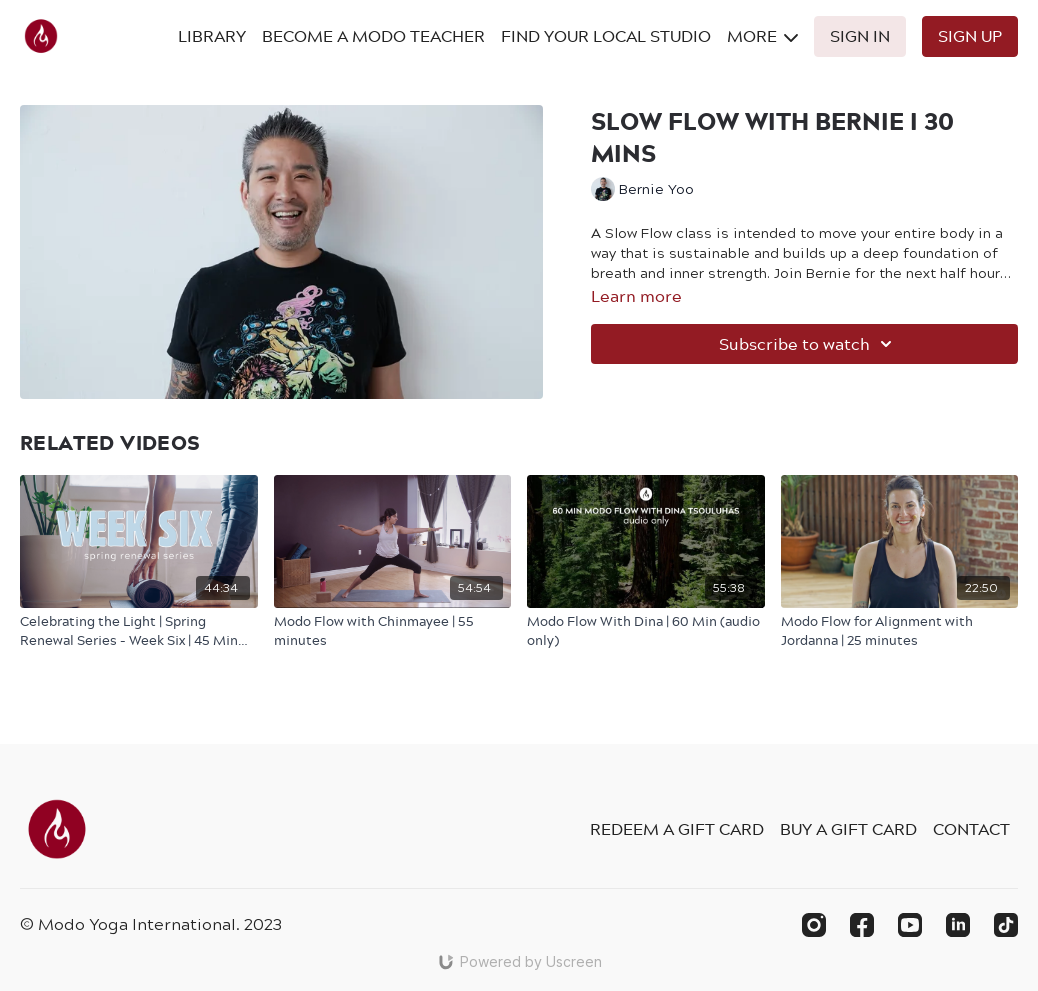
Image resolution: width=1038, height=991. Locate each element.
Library (212, 36)
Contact (971, 829)
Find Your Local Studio (606, 36)
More (762, 36)
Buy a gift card (848, 829)
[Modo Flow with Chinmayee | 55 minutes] (393, 630)
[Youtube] (910, 925)
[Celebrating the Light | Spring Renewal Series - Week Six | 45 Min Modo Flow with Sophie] (139, 630)
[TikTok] (1006, 925)
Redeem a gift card (677, 829)
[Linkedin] (958, 925)
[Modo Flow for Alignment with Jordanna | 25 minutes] (900, 630)
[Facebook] (862, 925)
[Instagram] (814, 925)
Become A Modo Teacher (373, 36)
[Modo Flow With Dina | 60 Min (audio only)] (646, 630)
